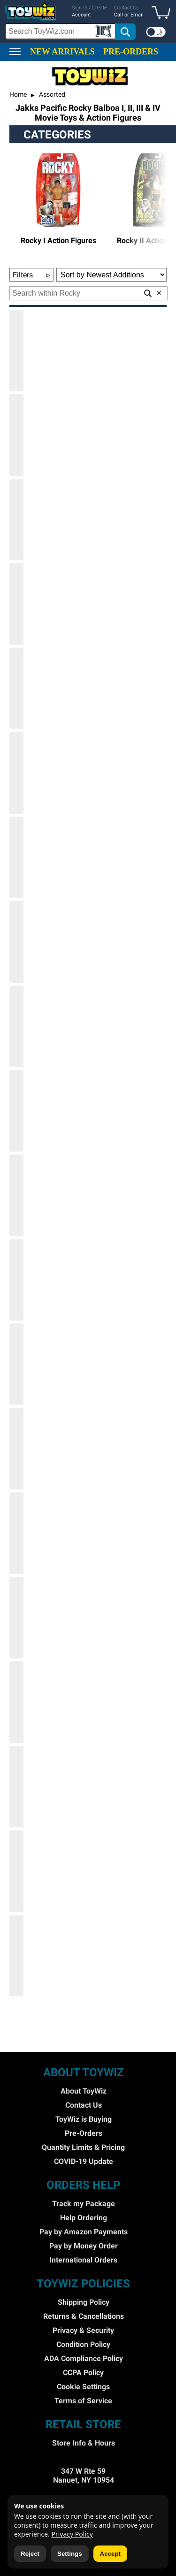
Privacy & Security (83, 2330)
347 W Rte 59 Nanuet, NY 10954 (83, 2475)
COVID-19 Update (83, 2161)
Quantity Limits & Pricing (83, 2147)
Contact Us (83, 2105)
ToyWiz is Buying (83, 2119)
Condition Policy (83, 2344)
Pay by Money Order (83, 2245)
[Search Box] (60, 31)
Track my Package (83, 2203)
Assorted (51, 94)
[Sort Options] (111, 275)
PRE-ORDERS (130, 51)
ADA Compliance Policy (83, 2358)
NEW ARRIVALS (62, 51)
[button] (163, 13)
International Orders (83, 2259)
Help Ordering (83, 2217)
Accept (110, 2553)
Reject (30, 2553)
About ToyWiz (84, 2091)
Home (18, 94)
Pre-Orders (83, 2133)
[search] (70, 31)
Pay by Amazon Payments (83, 2231)
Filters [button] (31, 274)
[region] (88, 21)
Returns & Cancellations (83, 2316)
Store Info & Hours (83, 2442)
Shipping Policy (83, 2302)
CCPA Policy (83, 2372)
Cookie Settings (83, 2386)
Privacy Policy (71, 2534)
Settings (69, 2553)
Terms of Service (83, 2400)
